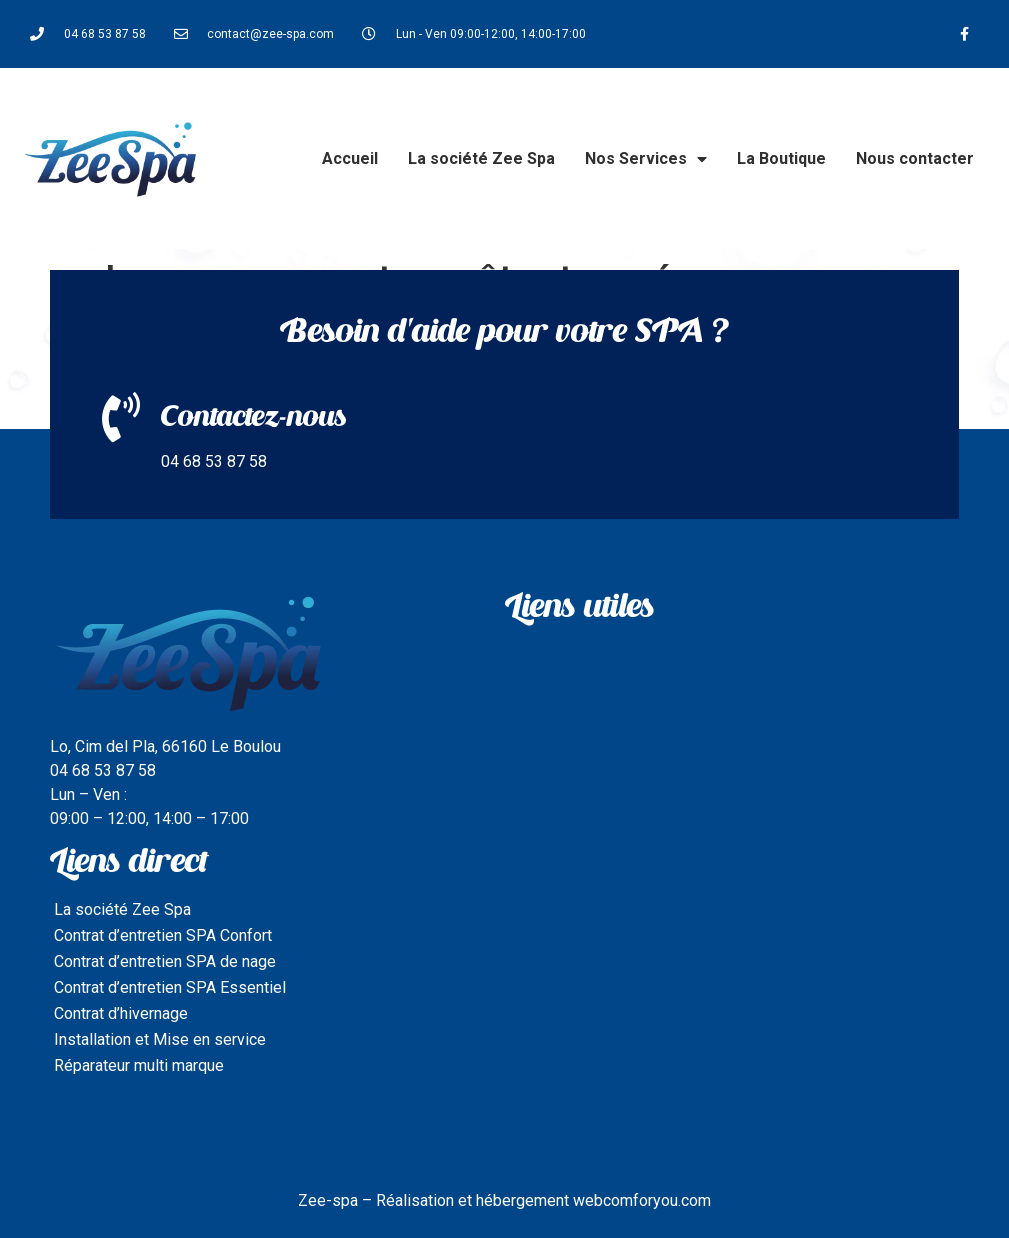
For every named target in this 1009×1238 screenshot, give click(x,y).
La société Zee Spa (481, 158)
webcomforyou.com (642, 1200)
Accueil (350, 158)
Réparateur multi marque (139, 1065)
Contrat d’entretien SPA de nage (165, 961)
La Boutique (781, 158)
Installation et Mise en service (160, 1039)
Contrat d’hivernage (121, 1013)
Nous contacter (915, 158)
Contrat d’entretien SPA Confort (163, 935)
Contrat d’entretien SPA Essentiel (170, 987)
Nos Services (646, 159)
